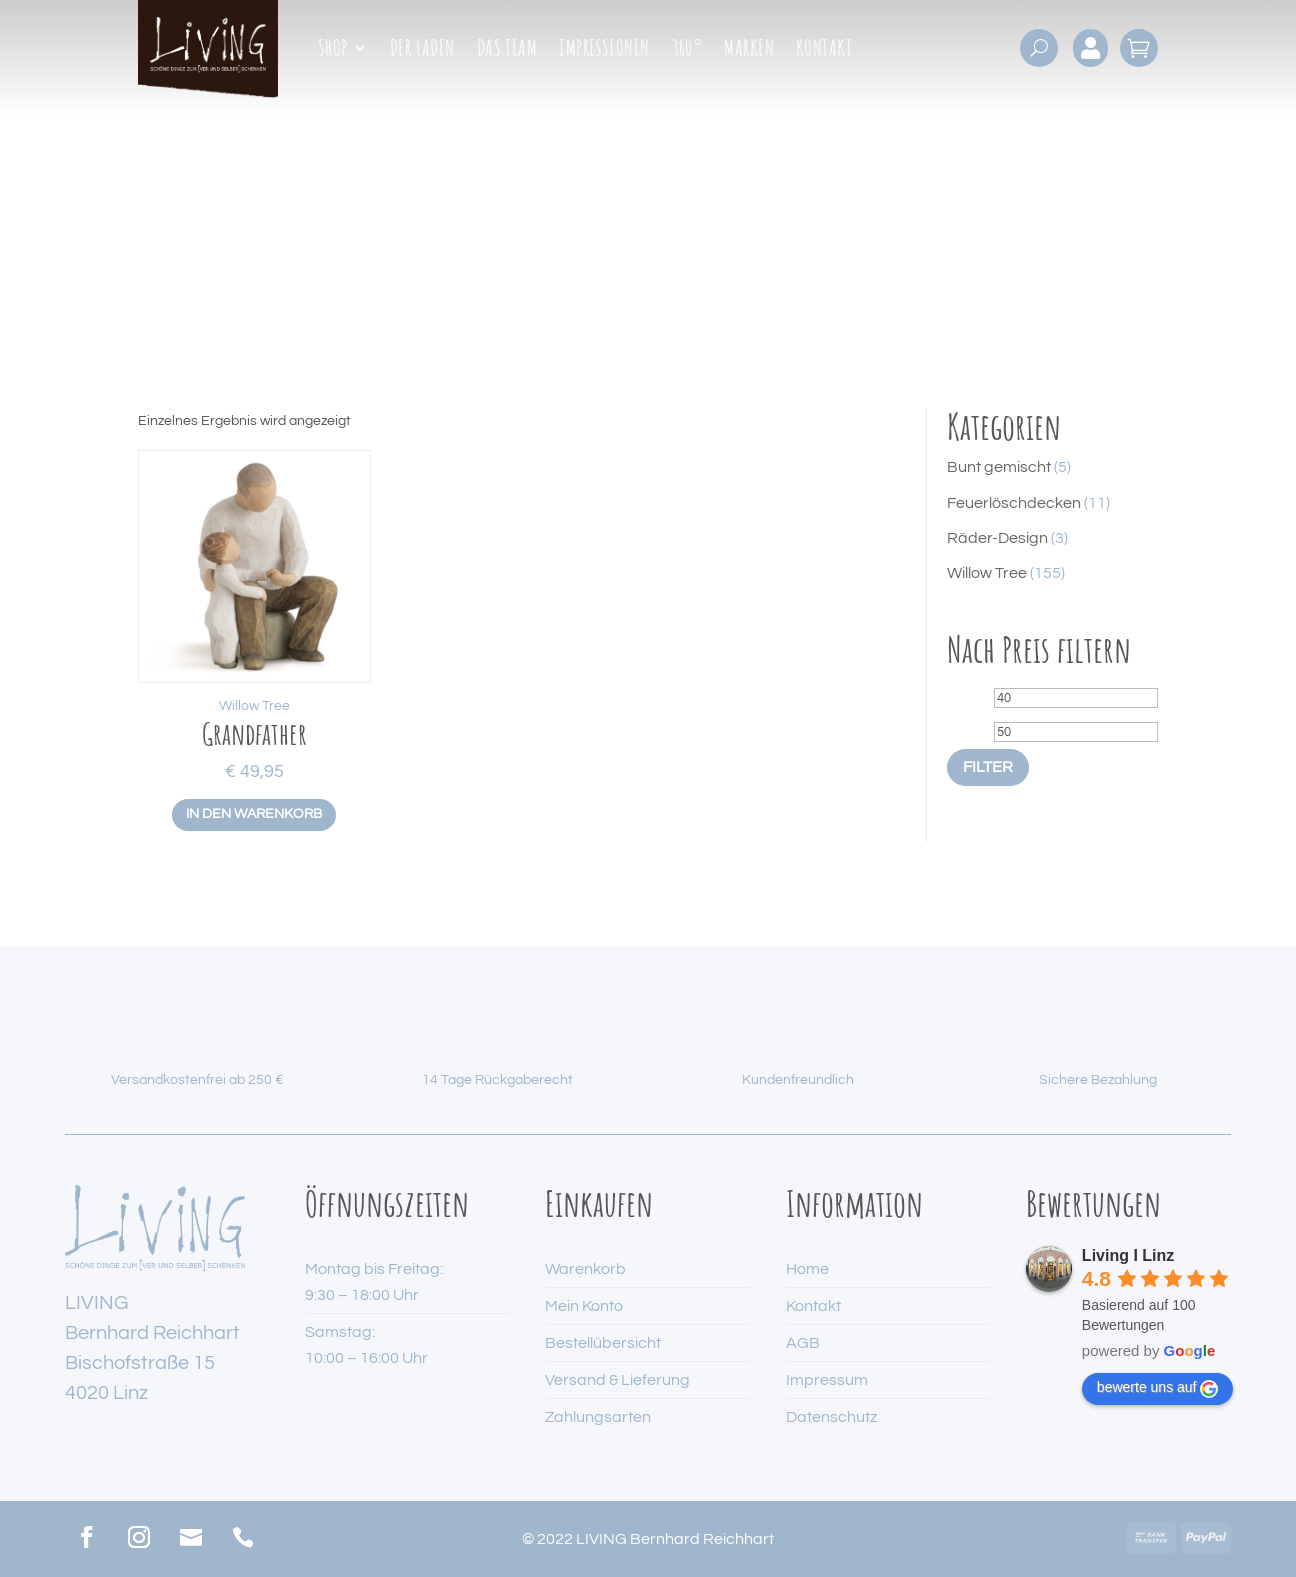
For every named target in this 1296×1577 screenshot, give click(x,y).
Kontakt (824, 51)
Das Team (507, 51)
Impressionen (604, 51)
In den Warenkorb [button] (254, 814)
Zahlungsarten (598, 1417)
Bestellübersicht (603, 1343)
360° (687, 51)
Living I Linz (1128, 1255)
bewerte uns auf (1158, 1388)
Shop (333, 51)
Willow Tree (254, 706)
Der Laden (422, 51)
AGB (803, 1343)
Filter (988, 767)
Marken (749, 51)
